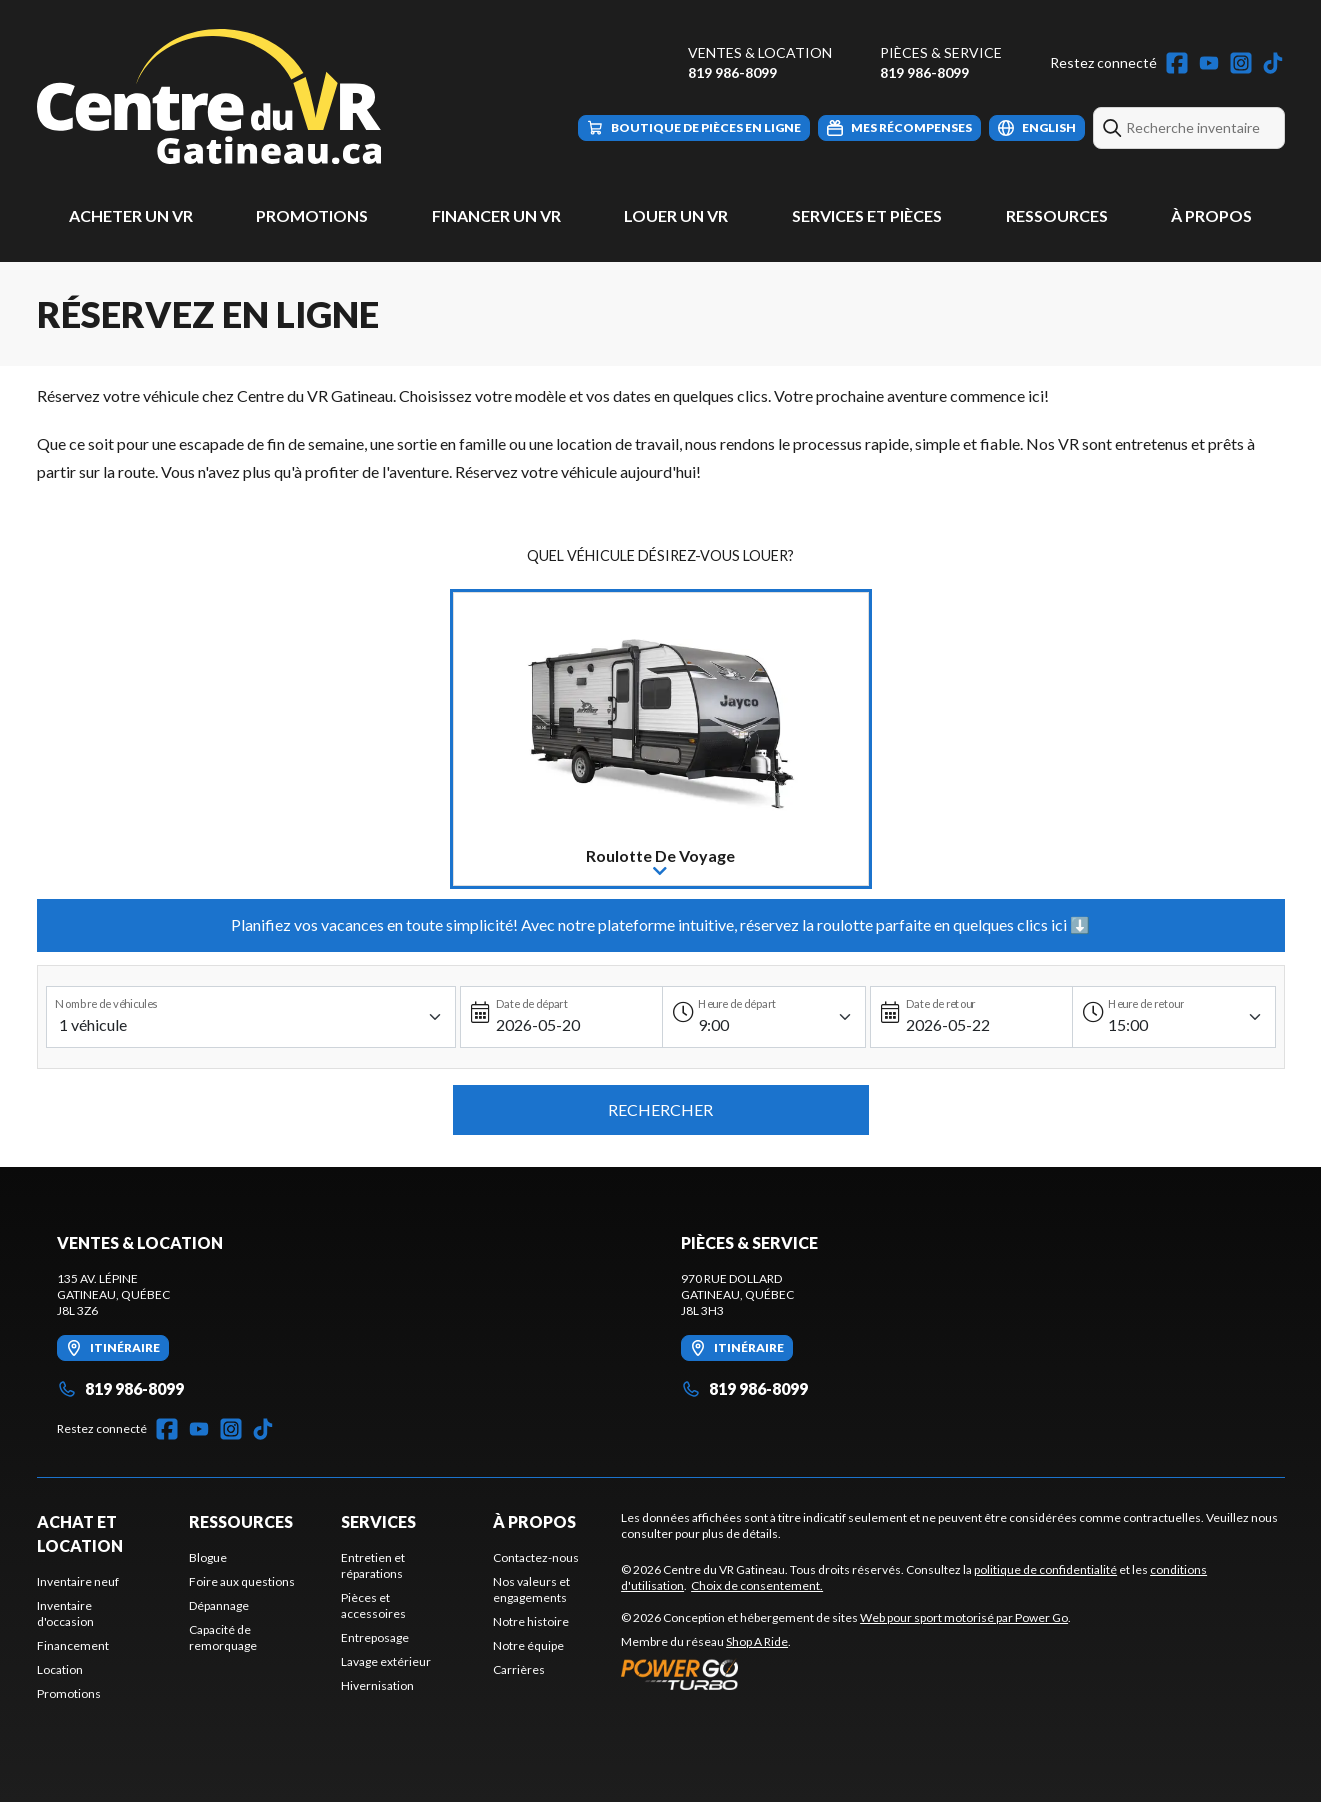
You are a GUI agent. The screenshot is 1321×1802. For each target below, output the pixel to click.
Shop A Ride (757, 1641)
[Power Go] (846, 1674)
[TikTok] (1273, 63)
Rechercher (660, 1109)
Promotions (312, 215)
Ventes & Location (760, 52)
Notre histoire (531, 1621)
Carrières (519, 1669)
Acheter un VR (131, 215)
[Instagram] (1241, 63)
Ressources (1057, 215)
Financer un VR (496, 215)
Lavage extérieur (386, 1661)
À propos (1211, 215)
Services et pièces (867, 215)
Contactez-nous (536, 1557)
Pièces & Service (941, 52)
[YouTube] (1209, 63)
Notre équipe (528, 1645)
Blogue (208, 1557)
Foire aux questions (242, 1581)
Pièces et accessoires (373, 1605)
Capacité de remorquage (223, 1637)
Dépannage (219, 1605)
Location (60, 1669)
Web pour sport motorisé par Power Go (964, 1617)
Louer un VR (676, 215)
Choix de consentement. (757, 1585)
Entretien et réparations (373, 1565)
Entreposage (375, 1637)
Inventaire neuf (78, 1581)
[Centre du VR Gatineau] (209, 96)
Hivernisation (377, 1685)
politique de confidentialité (1045, 1569)
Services (378, 1521)
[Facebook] (1177, 63)
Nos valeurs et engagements (531, 1589)
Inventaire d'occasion (65, 1613)
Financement (73, 1645)
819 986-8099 (732, 72)
